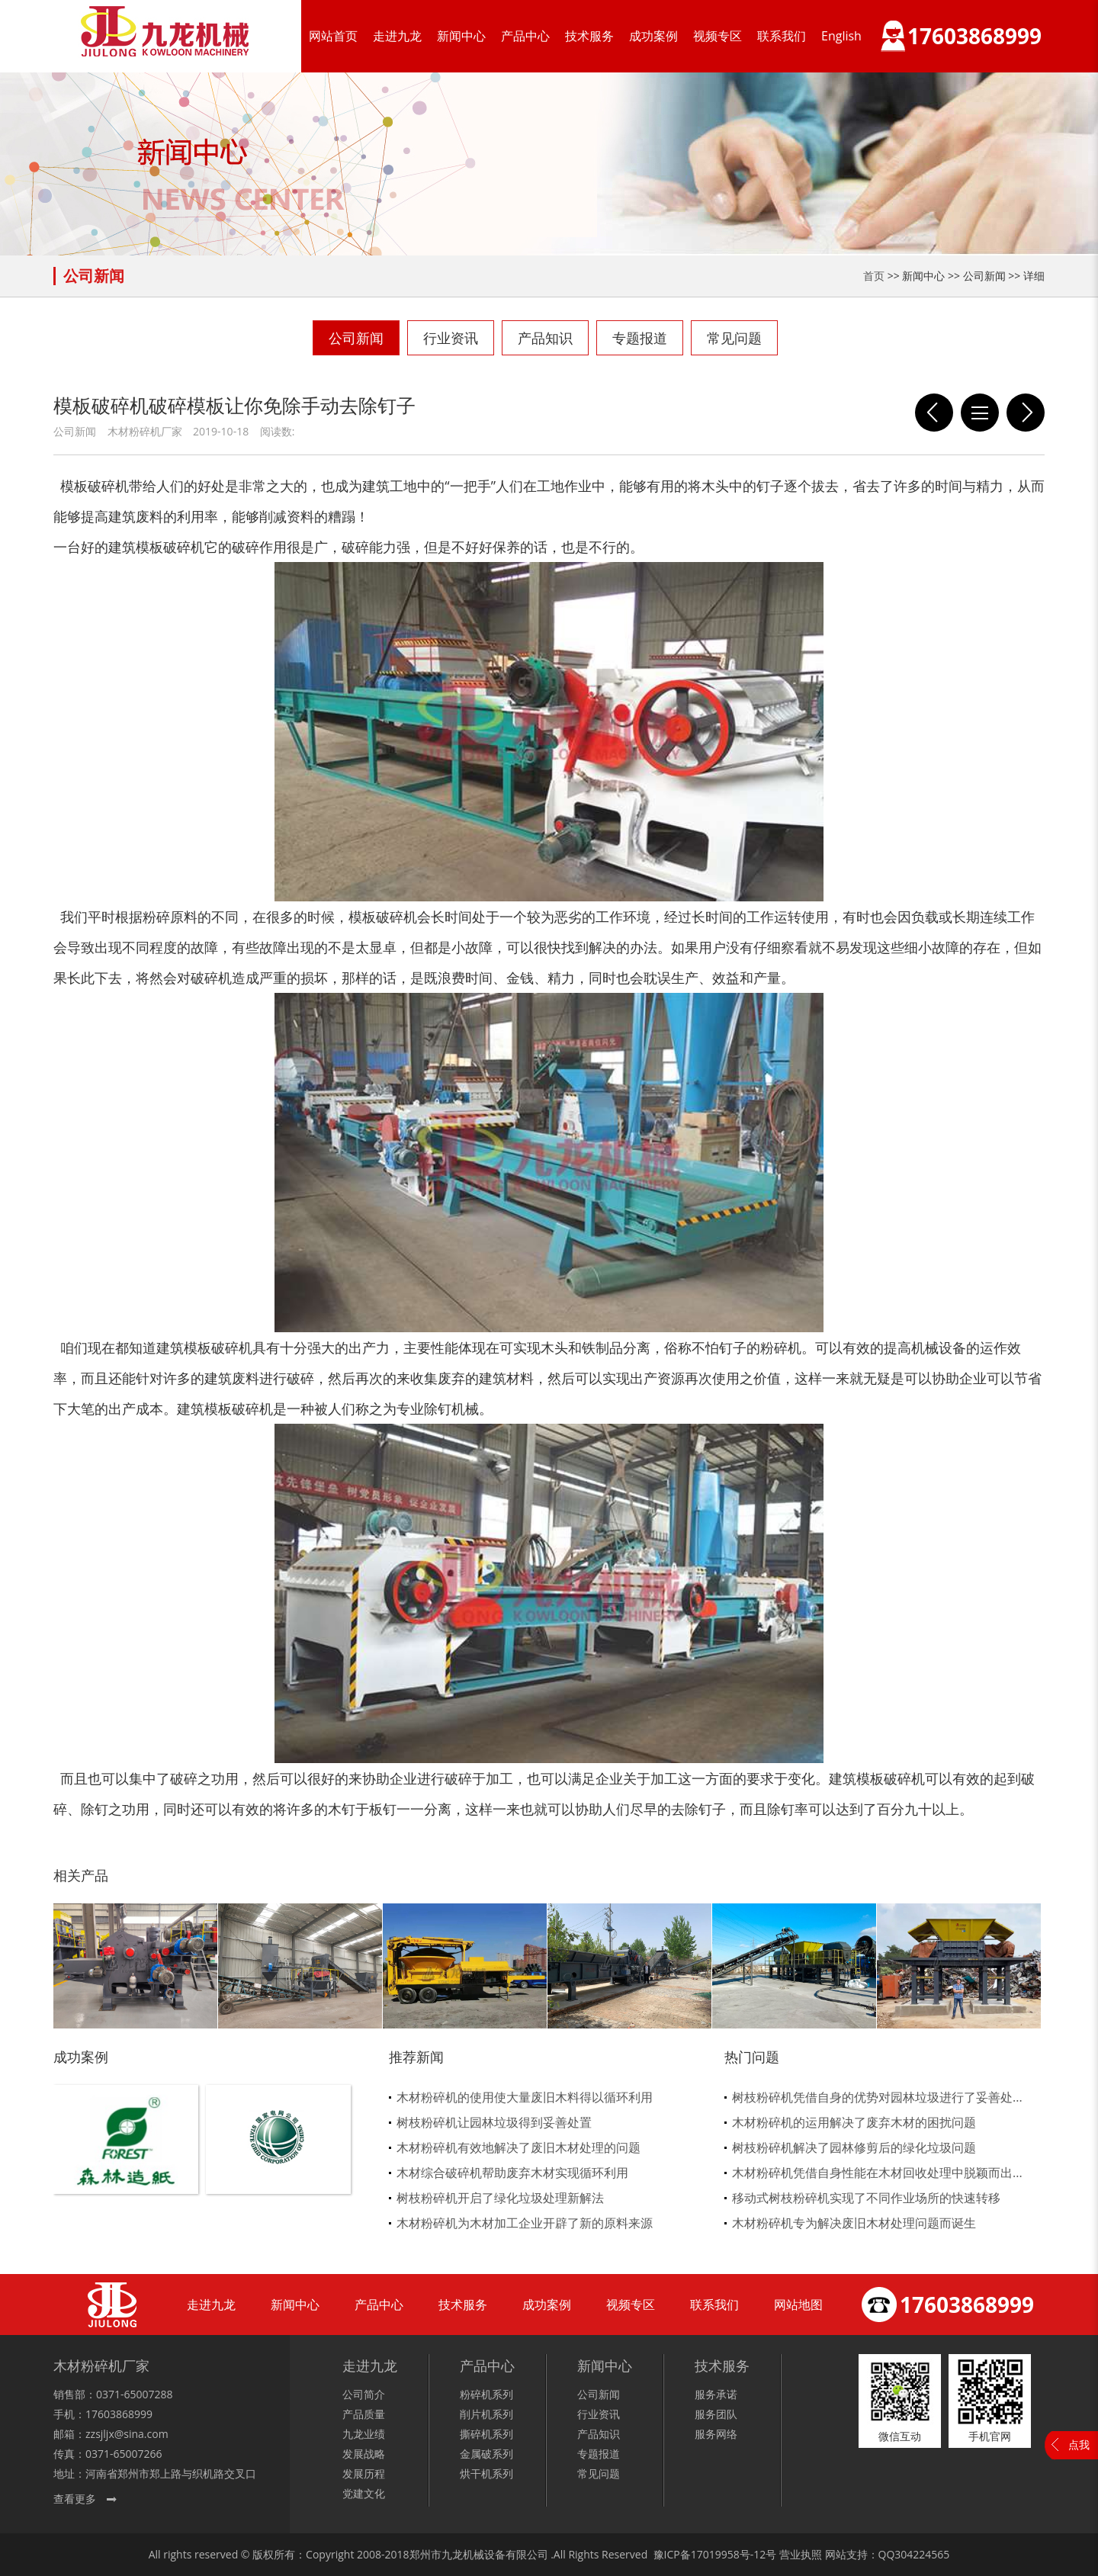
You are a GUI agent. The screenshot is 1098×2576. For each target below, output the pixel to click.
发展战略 (363, 2453)
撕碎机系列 (486, 2434)
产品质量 (363, 2414)
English (841, 35)
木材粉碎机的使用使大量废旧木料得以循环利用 (524, 2097)
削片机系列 (486, 2414)
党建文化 (363, 2493)
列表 (980, 412)
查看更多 (74, 2498)
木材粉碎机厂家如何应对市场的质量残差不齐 (1025, 412)
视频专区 (717, 35)
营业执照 (800, 2554)
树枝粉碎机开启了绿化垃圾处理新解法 (500, 2197)
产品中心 (525, 35)
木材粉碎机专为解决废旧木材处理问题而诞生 (854, 2223)
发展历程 (363, 2473)
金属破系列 (486, 2453)
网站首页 (333, 35)
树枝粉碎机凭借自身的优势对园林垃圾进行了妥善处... (877, 2097)
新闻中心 (461, 35)
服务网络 (716, 2434)
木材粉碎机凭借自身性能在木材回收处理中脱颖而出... (877, 2172)
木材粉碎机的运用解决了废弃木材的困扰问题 (854, 2122)
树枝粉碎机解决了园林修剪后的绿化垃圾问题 (854, 2147)
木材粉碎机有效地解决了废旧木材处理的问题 (518, 2147)
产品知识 (545, 338)
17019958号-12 (728, 2554)
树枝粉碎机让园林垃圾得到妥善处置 (494, 2122)
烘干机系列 (486, 2473)
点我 (1079, 2444)
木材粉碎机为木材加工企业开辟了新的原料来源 (524, 2223)
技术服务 (589, 35)
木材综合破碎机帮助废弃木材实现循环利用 (512, 2172)
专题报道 (639, 338)
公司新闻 (356, 338)
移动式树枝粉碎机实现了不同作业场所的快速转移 (866, 2197)
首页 (873, 275)
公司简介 (363, 2394)
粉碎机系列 (486, 2394)
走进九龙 (397, 35)
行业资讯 (450, 338)
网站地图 (798, 2304)
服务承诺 (716, 2394)
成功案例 (653, 35)
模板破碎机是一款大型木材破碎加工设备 (934, 412)
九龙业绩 (363, 2434)
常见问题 (734, 338)
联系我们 (781, 35)
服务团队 (716, 2414)
